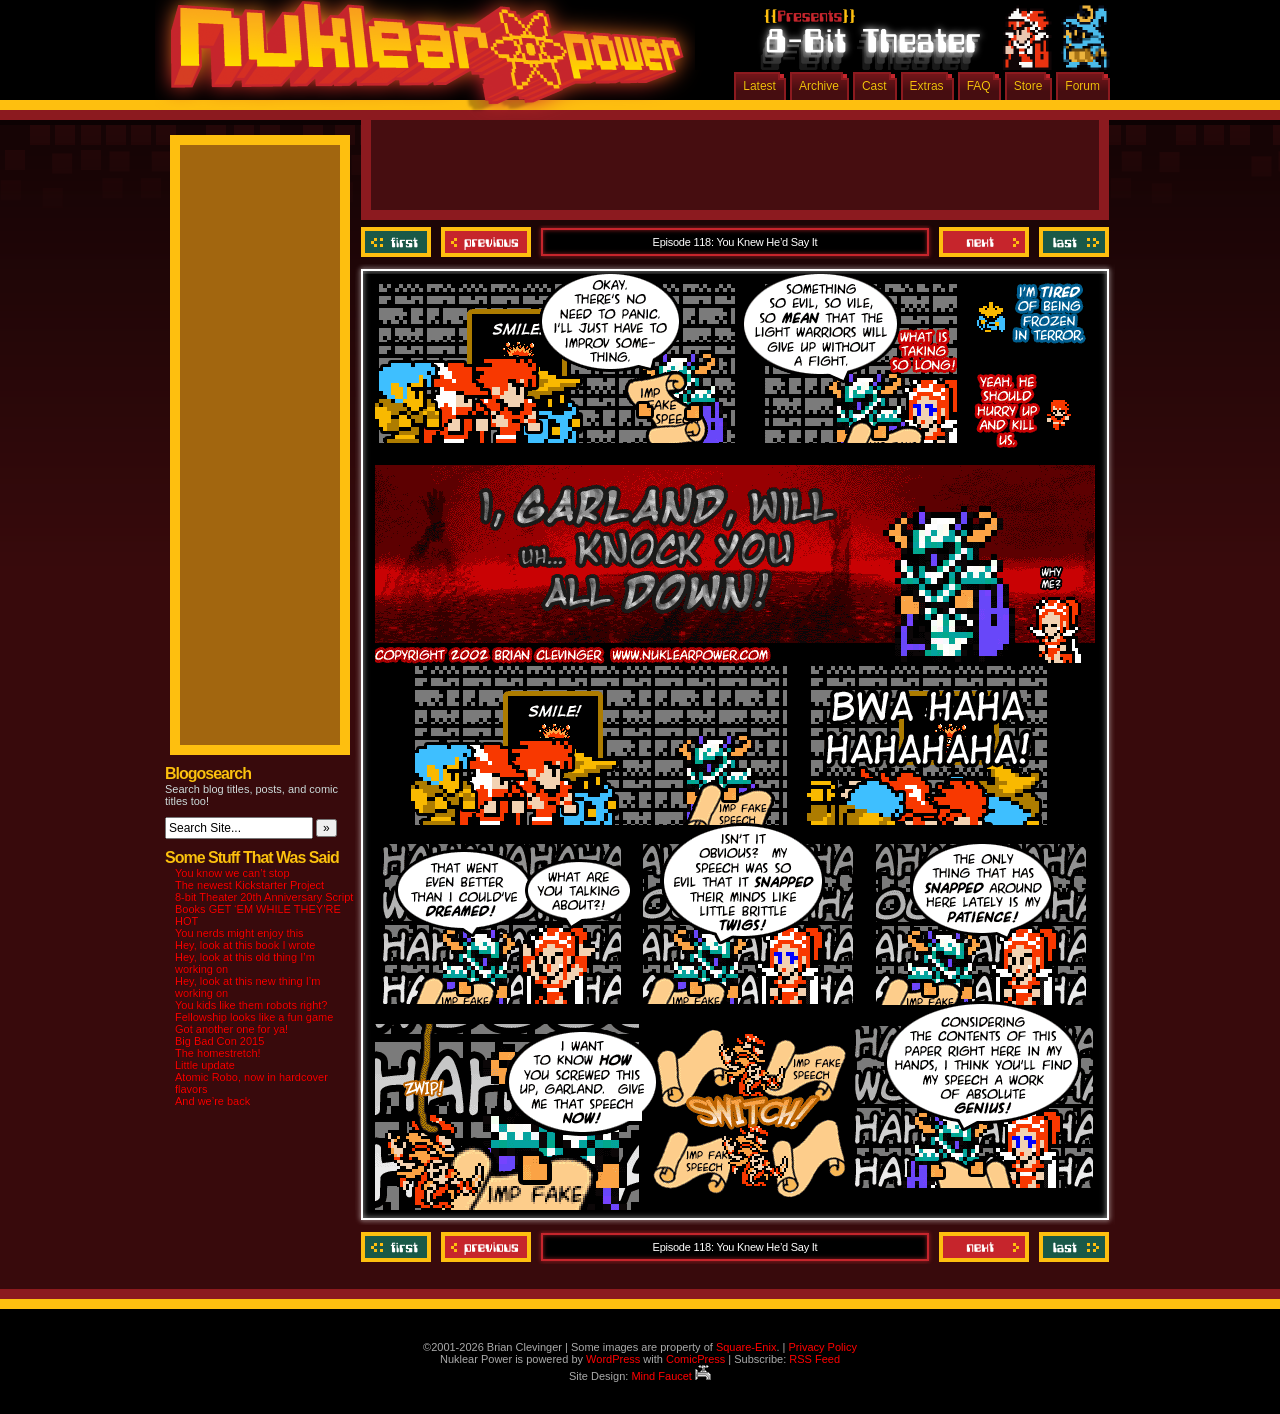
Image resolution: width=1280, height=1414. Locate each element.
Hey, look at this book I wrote (245, 945)
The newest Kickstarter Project (249, 885)
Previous (486, 242)
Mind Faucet (671, 1376)
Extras (927, 86)
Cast (874, 86)
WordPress (613, 1359)
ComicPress (695, 1359)
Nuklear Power (420, 60)
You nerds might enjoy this (239, 933)
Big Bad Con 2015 (219, 1041)
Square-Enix (746, 1347)
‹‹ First (398, 242)
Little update (205, 1065)
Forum (1082, 86)
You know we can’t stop (232, 873)
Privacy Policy (822, 1347)
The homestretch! (218, 1053)
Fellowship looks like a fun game (254, 1017)
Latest (759, 86)
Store (1028, 86)
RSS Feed (814, 1359)
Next (984, 242)
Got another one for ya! (231, 1029)
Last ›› (1071, 242)
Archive (819, 86)
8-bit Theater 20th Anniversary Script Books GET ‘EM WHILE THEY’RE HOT (264, 909)
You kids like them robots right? (251, 1005)
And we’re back (212, 1101)
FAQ (979, 86)
